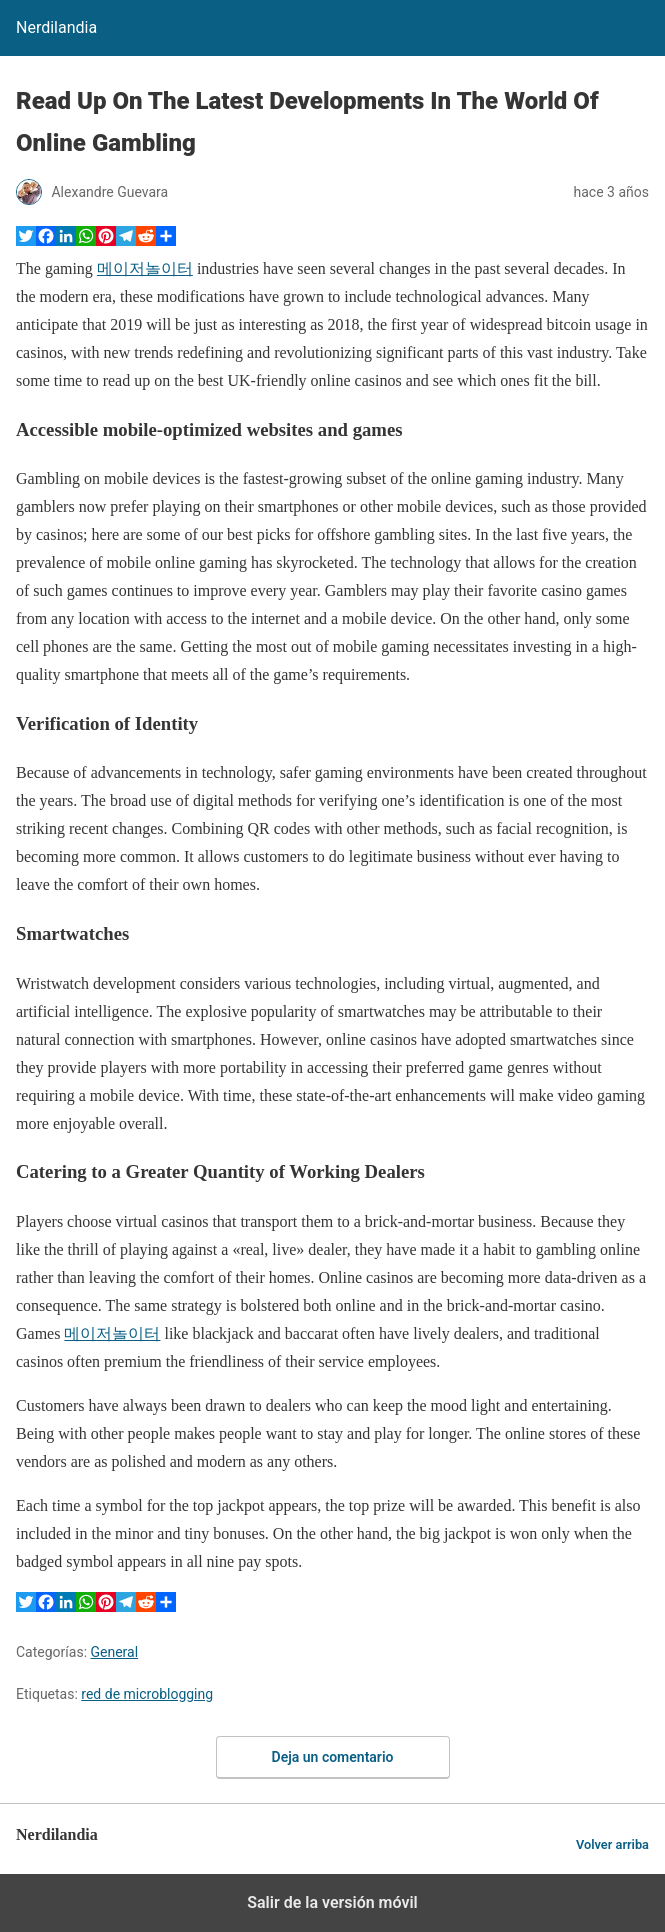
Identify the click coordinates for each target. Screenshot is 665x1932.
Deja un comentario (333, 1757)
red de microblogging (147, 1694)
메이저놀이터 (145, 268)
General (115, 1652)
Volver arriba (612, 1844)
